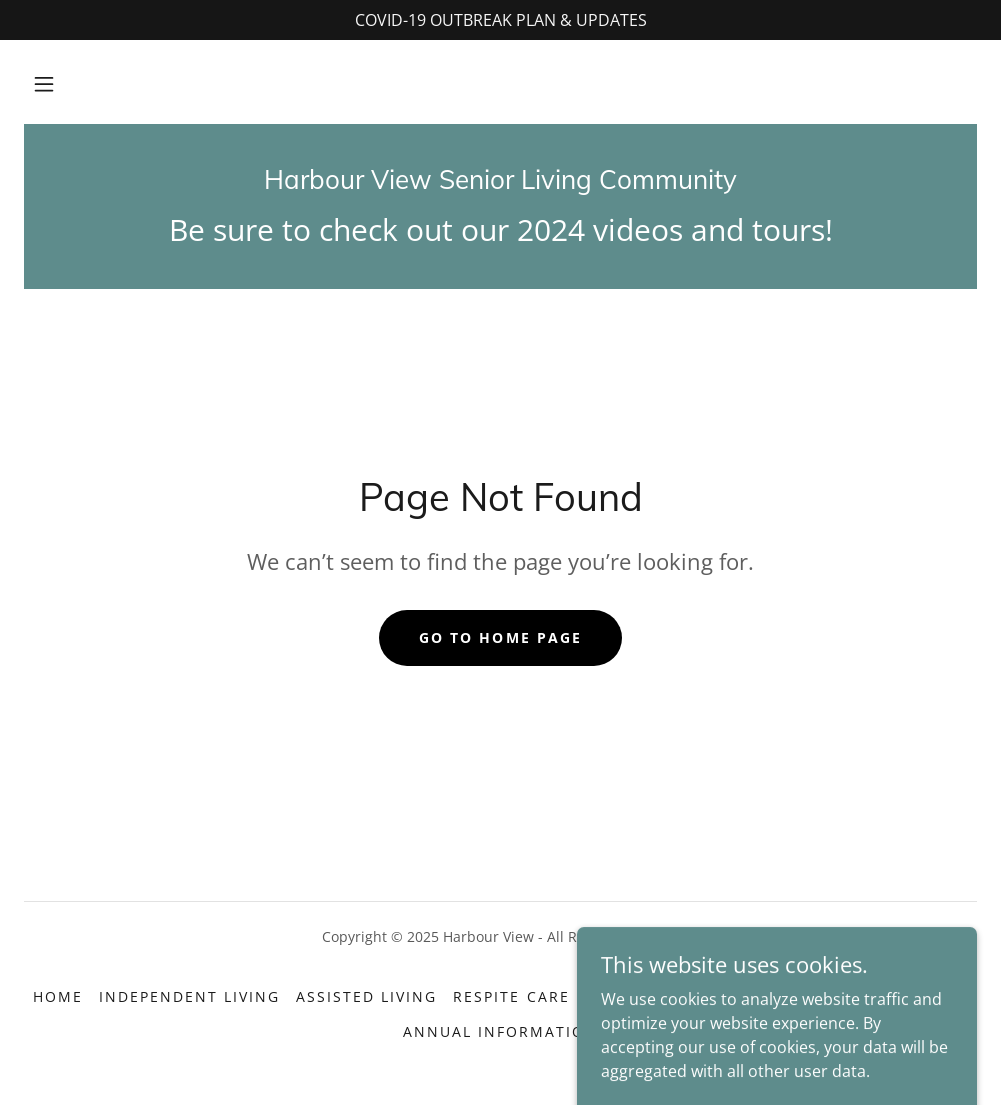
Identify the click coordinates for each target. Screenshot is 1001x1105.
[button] (44, 84)
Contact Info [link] (817, 996)
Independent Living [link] (189, 996)
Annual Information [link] (500, 1031)
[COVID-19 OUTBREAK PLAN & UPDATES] (500, 20)
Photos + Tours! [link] (662, 996)
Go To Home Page (500, 637)
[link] (500, 183)
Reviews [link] (932, 996)
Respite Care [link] (511, 996)
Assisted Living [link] (366, 996)
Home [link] (58, 996)
